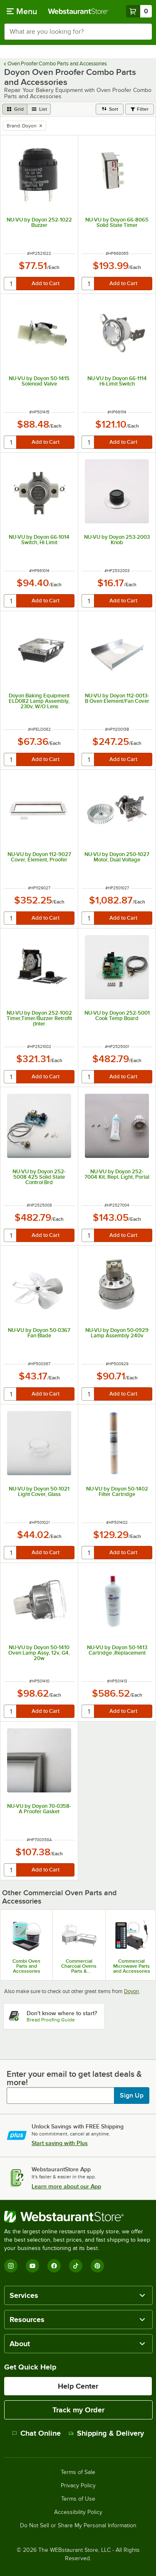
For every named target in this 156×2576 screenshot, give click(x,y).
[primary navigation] (22, 11)
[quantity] (10, 283)
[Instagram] (10, 2265)
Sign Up (132, 2095)
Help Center (78, 2386)
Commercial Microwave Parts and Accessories (131, 1966)
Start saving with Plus (60, 2143)
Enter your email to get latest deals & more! (74, 2078)
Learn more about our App (66, 2186)
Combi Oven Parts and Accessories (26, 1966)
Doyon (131, 1991)
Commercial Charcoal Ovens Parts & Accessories (79, 1966)
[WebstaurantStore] (78, 2216)
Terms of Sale (78, 2472)
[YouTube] (32, 2265)
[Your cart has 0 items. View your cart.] (139, 11)
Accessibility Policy (78, 2512)
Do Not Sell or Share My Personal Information (78, 2526)
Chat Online (36, 2433)
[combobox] (78, 31)
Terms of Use (78, 2499)
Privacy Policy (78, 2486)
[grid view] (14, 109)
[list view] (39, 109)
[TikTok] (75, 2265)
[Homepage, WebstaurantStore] (78, 11)
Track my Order (78, 2410)
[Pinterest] (97, 2265)
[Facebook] (54, 2265)
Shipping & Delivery (106, 2433)
